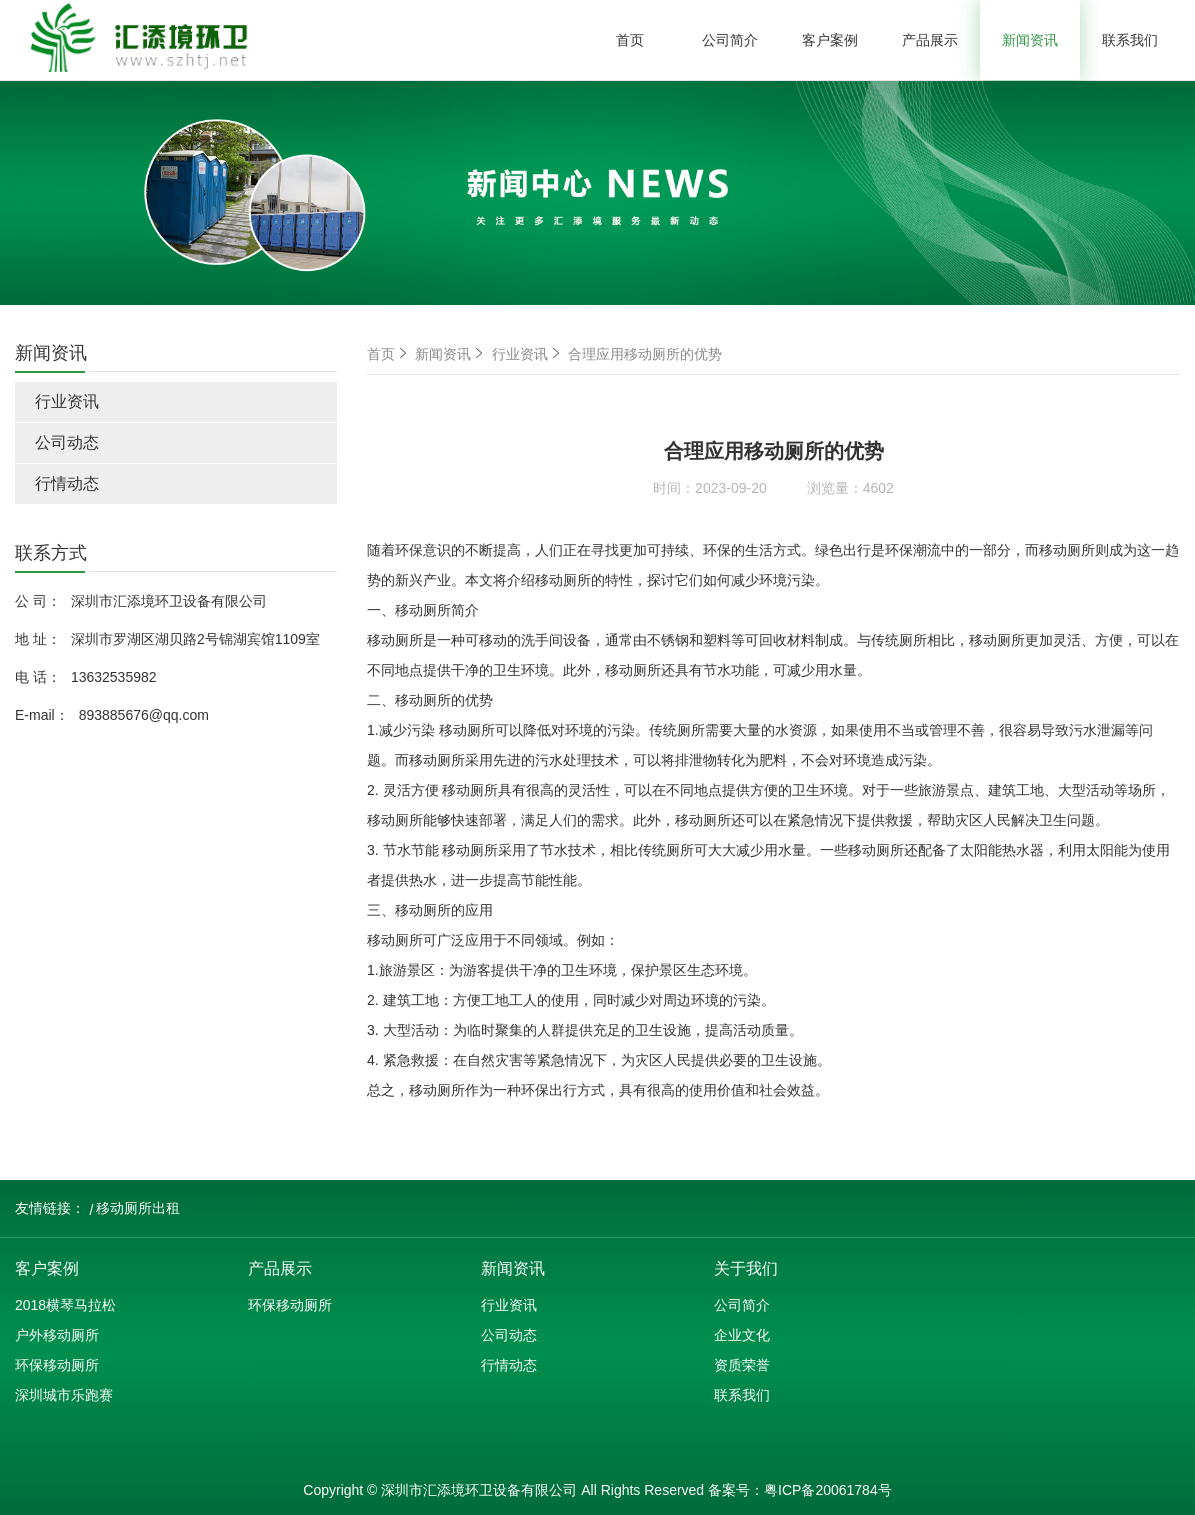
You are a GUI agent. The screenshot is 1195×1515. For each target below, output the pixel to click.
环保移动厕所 (57, 1365)
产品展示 (930, 40)
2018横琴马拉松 (65, 1305)
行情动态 (67, 483)
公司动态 (67, 442)
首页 (630, 40)
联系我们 (1130, 40)
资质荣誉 (742, 1365)
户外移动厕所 (57, 1335)
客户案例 (830, 40)
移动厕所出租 (138, 1208)
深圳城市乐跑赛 (64, 1395)
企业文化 (742, 1335)
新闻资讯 (1030, 40)
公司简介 (730, 40)
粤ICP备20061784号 (828, 1490)
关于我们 (746, 1268)
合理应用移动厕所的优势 (645, 354)
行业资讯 (67, 401)
